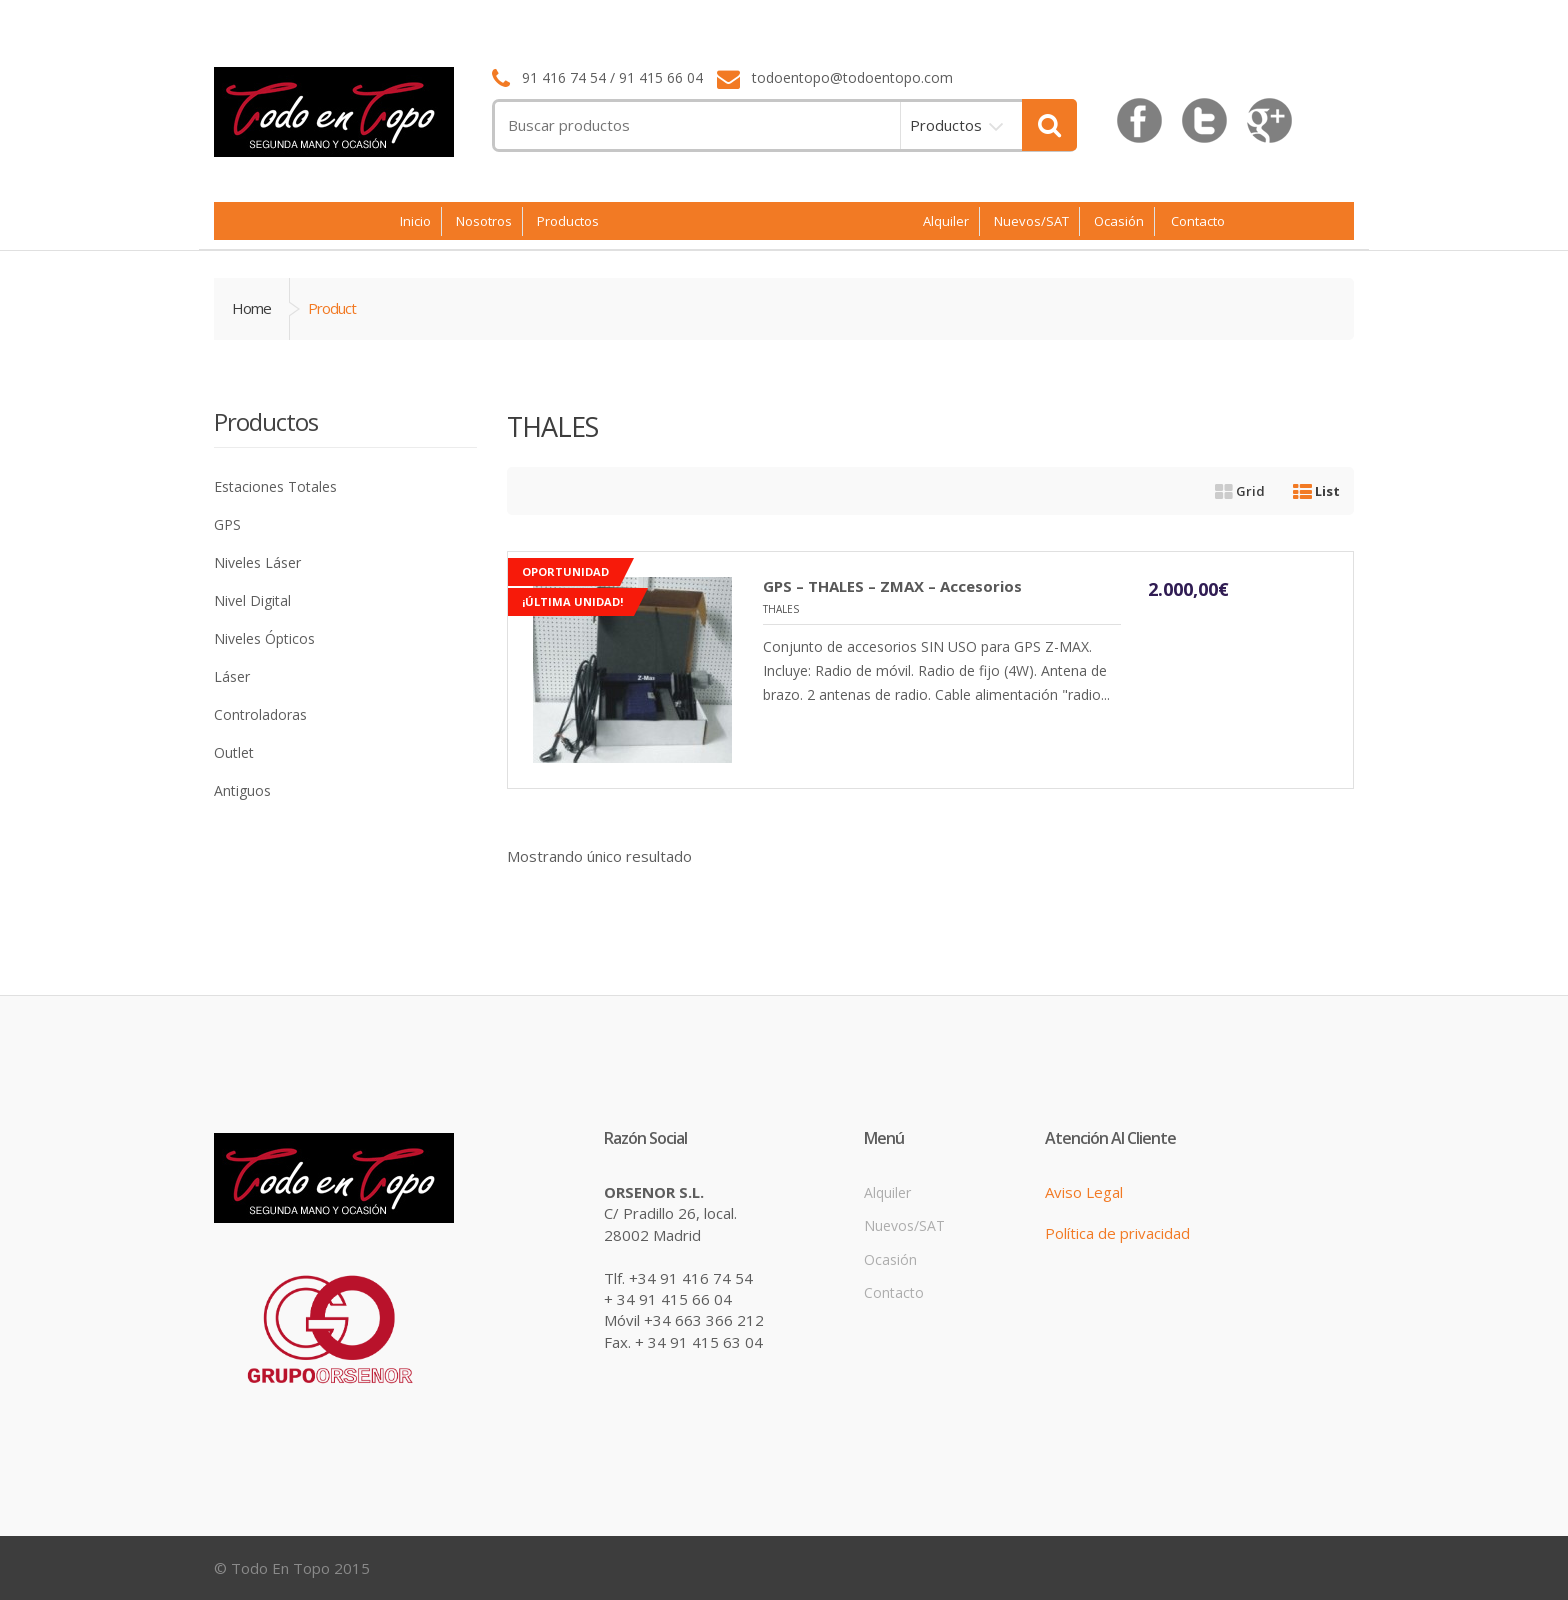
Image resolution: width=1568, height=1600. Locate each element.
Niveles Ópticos (264, 638)
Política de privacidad (1117, 1233)
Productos (946, 125)
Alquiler (946, 221)
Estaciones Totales (275, 486)
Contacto (1198, 221)
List (1316, 491)
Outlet (234, 752)
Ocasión (1119, 221)
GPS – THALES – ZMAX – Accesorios (892, 586)
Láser (232, 676)
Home (251, 308)
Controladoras (260, 714)
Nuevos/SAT (1031, 221)
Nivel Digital (252, 600)
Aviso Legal (1084, 1192)
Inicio (415, 221)
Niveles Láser (257, 562)
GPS (227, 524)
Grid (1240, 491)
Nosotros (484, 221)
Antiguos (242, 790)
